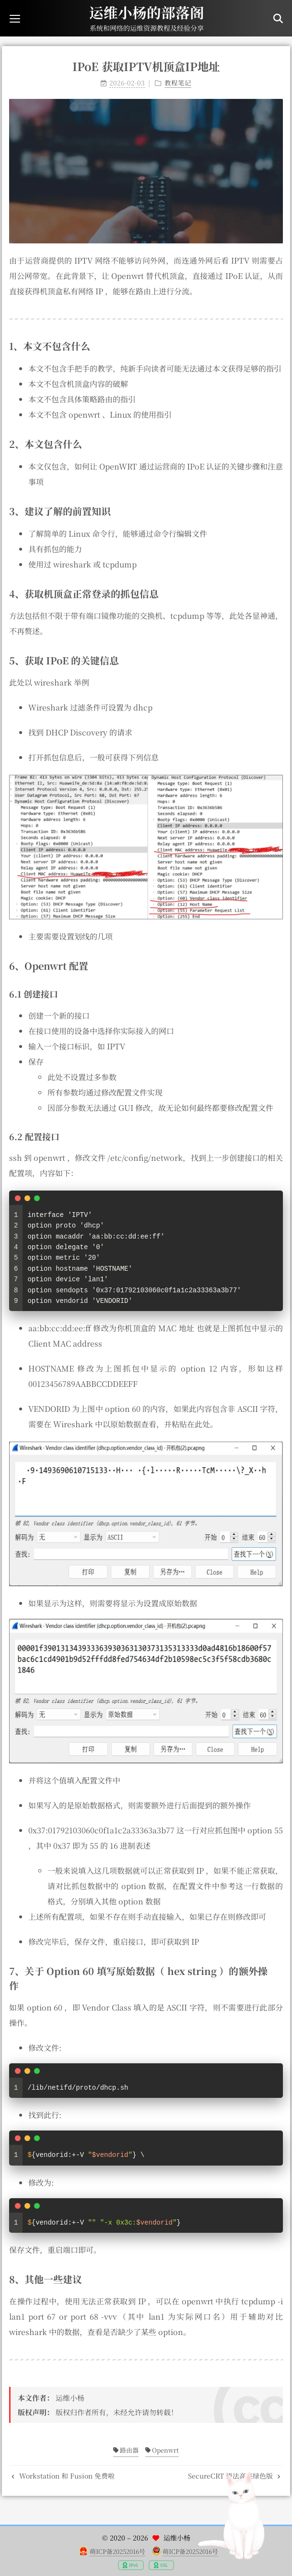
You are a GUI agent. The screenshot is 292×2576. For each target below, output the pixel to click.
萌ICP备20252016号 (117, 2551)
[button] (15, 18)
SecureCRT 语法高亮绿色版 (234, 2475)
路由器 (126, 2450)
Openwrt (162, 2450)
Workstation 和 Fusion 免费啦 (63, 2475)
